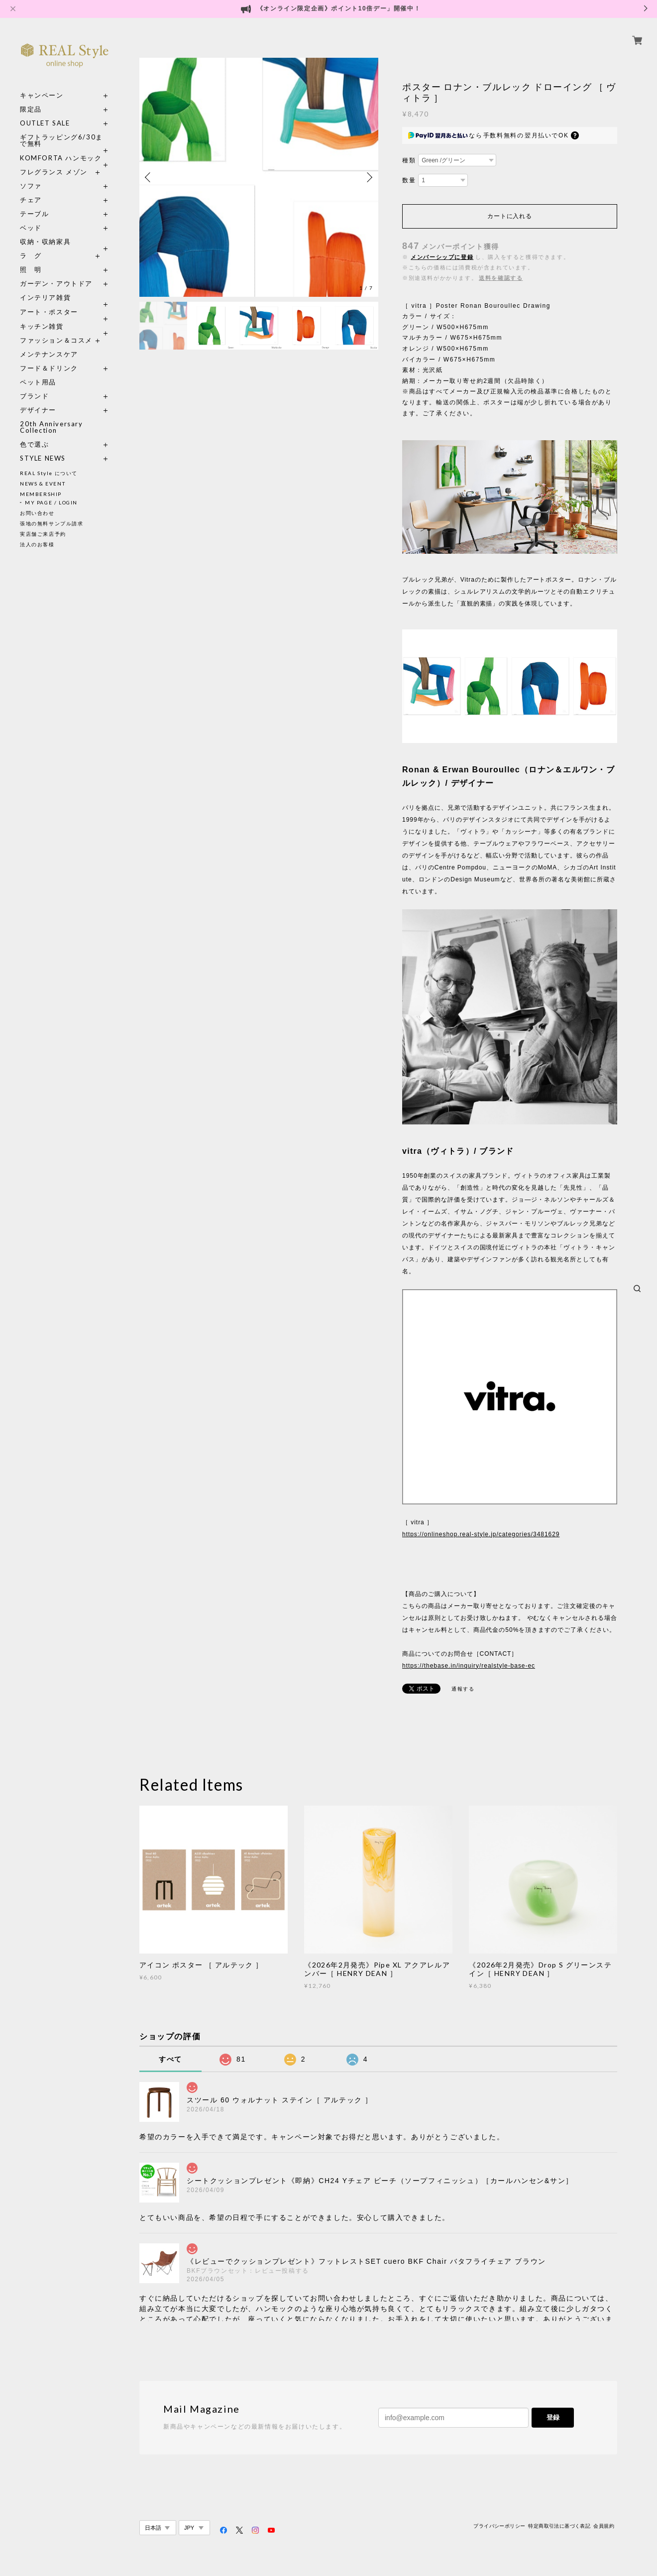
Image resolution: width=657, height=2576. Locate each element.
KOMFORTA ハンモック (61, 158)
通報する (462, 1689)
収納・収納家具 (65, 242)
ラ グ (31, 255)
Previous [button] (149, 177)
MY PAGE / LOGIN (51, 502)
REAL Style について (49, 473)
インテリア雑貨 (65, 297)
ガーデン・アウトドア (56, 283)
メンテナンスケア (49, 354)
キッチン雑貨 (65, 326)
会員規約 (603, 2526)
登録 (553, 2417)
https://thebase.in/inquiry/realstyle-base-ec (468, 1665)
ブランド (34, 396)
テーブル (34, 214)
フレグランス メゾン (54, 172)
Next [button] (368, 177)
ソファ (49, 186)
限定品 (31, 109)
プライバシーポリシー (499, 2526)
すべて (170, 2059)
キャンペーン (42, 95)
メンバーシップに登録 (442, 257)
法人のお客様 (37, 544)
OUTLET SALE (45, 123)
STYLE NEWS (43, 458)
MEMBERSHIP (41, 494)
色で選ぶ (34, 444)
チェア (34, 200)
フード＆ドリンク (49, 368)
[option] (258, 177)
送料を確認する (501, 278)
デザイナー (38, 410)
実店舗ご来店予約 (43, 534)
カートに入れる (509, 216)
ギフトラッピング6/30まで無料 (61, 140)
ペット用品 (38, 382)
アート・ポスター (65, 312)
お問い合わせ (37, 513)
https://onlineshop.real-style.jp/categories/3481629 (480, 1534)
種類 (409, 160)
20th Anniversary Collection (51, 427)
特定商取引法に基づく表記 (559, 2526)
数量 (409, 180)
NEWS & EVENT (42, 484)
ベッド (31, 228)
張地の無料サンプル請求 (52, 523)
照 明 (31, 269)
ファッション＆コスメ (56, 340)
